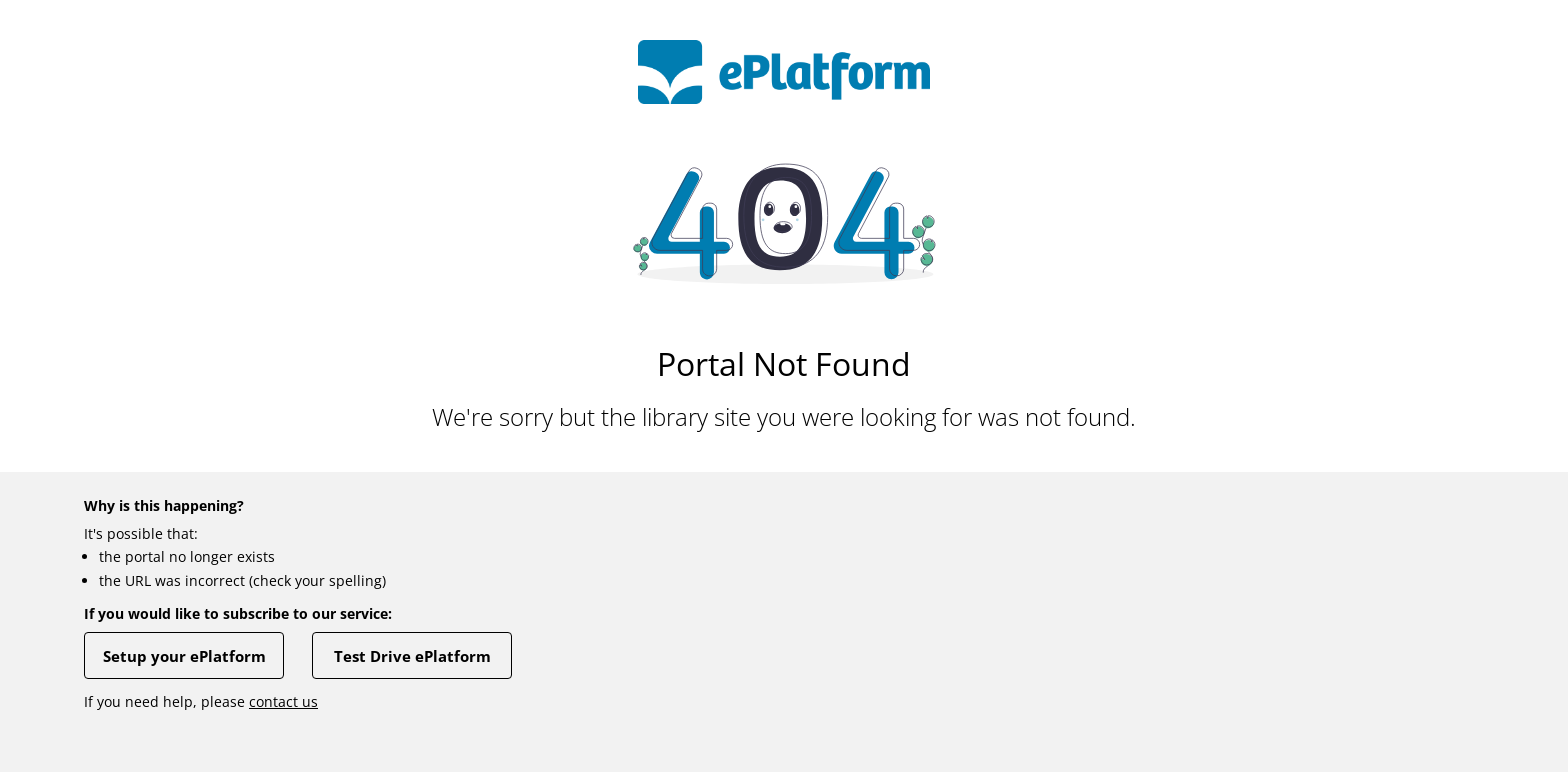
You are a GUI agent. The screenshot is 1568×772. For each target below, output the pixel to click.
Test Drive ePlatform (412, 656)
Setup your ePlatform (184, 656)
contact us (283, 701)
